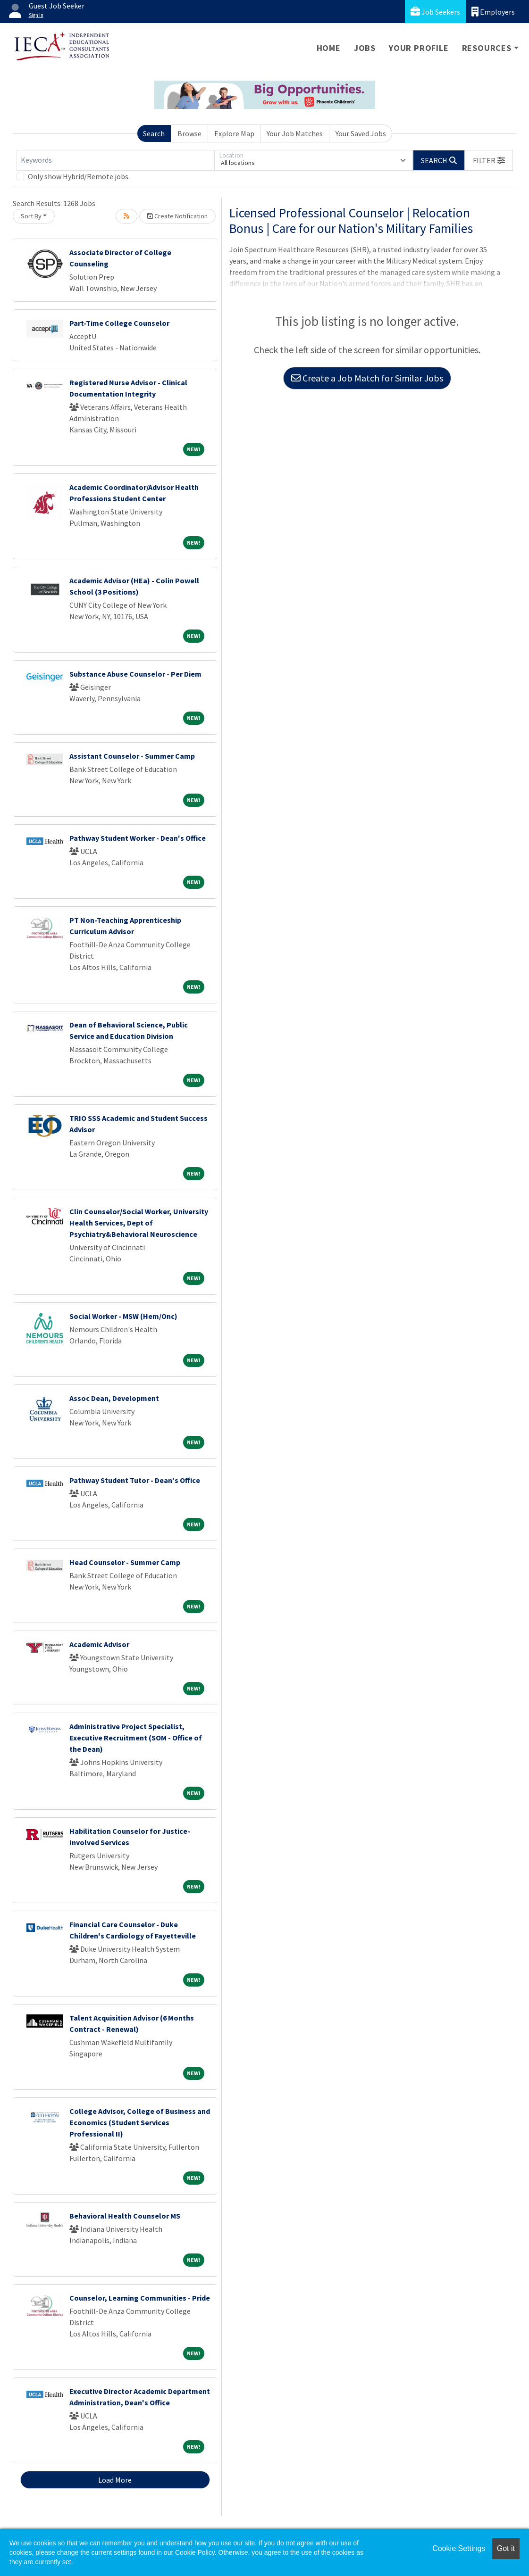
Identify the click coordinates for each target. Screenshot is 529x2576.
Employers (493, 11)
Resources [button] (487, 47)
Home (329, 47)
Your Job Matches (295, 133)
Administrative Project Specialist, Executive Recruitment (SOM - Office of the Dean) (135, 1738)
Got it (506, 2548)
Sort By (31, 216)
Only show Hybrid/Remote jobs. (79, 176)
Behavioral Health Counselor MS (124, 2215)
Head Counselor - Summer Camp (124, 1562)
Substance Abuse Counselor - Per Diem (135, 674)
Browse (189, 133)
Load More (115, 2480)
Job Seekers (435, 11)
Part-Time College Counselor (119, 323)
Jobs (365, 47)
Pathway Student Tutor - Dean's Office (134, 1480)
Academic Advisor (99, 1644)
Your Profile (419, 47)
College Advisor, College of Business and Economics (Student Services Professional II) (139, 2122)
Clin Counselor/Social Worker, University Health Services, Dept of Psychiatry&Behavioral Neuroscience (138, 1223)
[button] (489, 160)
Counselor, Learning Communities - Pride (139, 2298)
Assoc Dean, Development (114, 1398)
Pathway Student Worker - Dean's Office (137, 838)
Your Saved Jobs (361, 133)
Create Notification (177, 216)
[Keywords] (116, 160)
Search (154, 133)
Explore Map (234, 133)
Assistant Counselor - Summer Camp (132, 756)
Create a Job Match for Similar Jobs (367, 378)
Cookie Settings (458, 2548)
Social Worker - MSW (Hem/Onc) (123, 1316)
